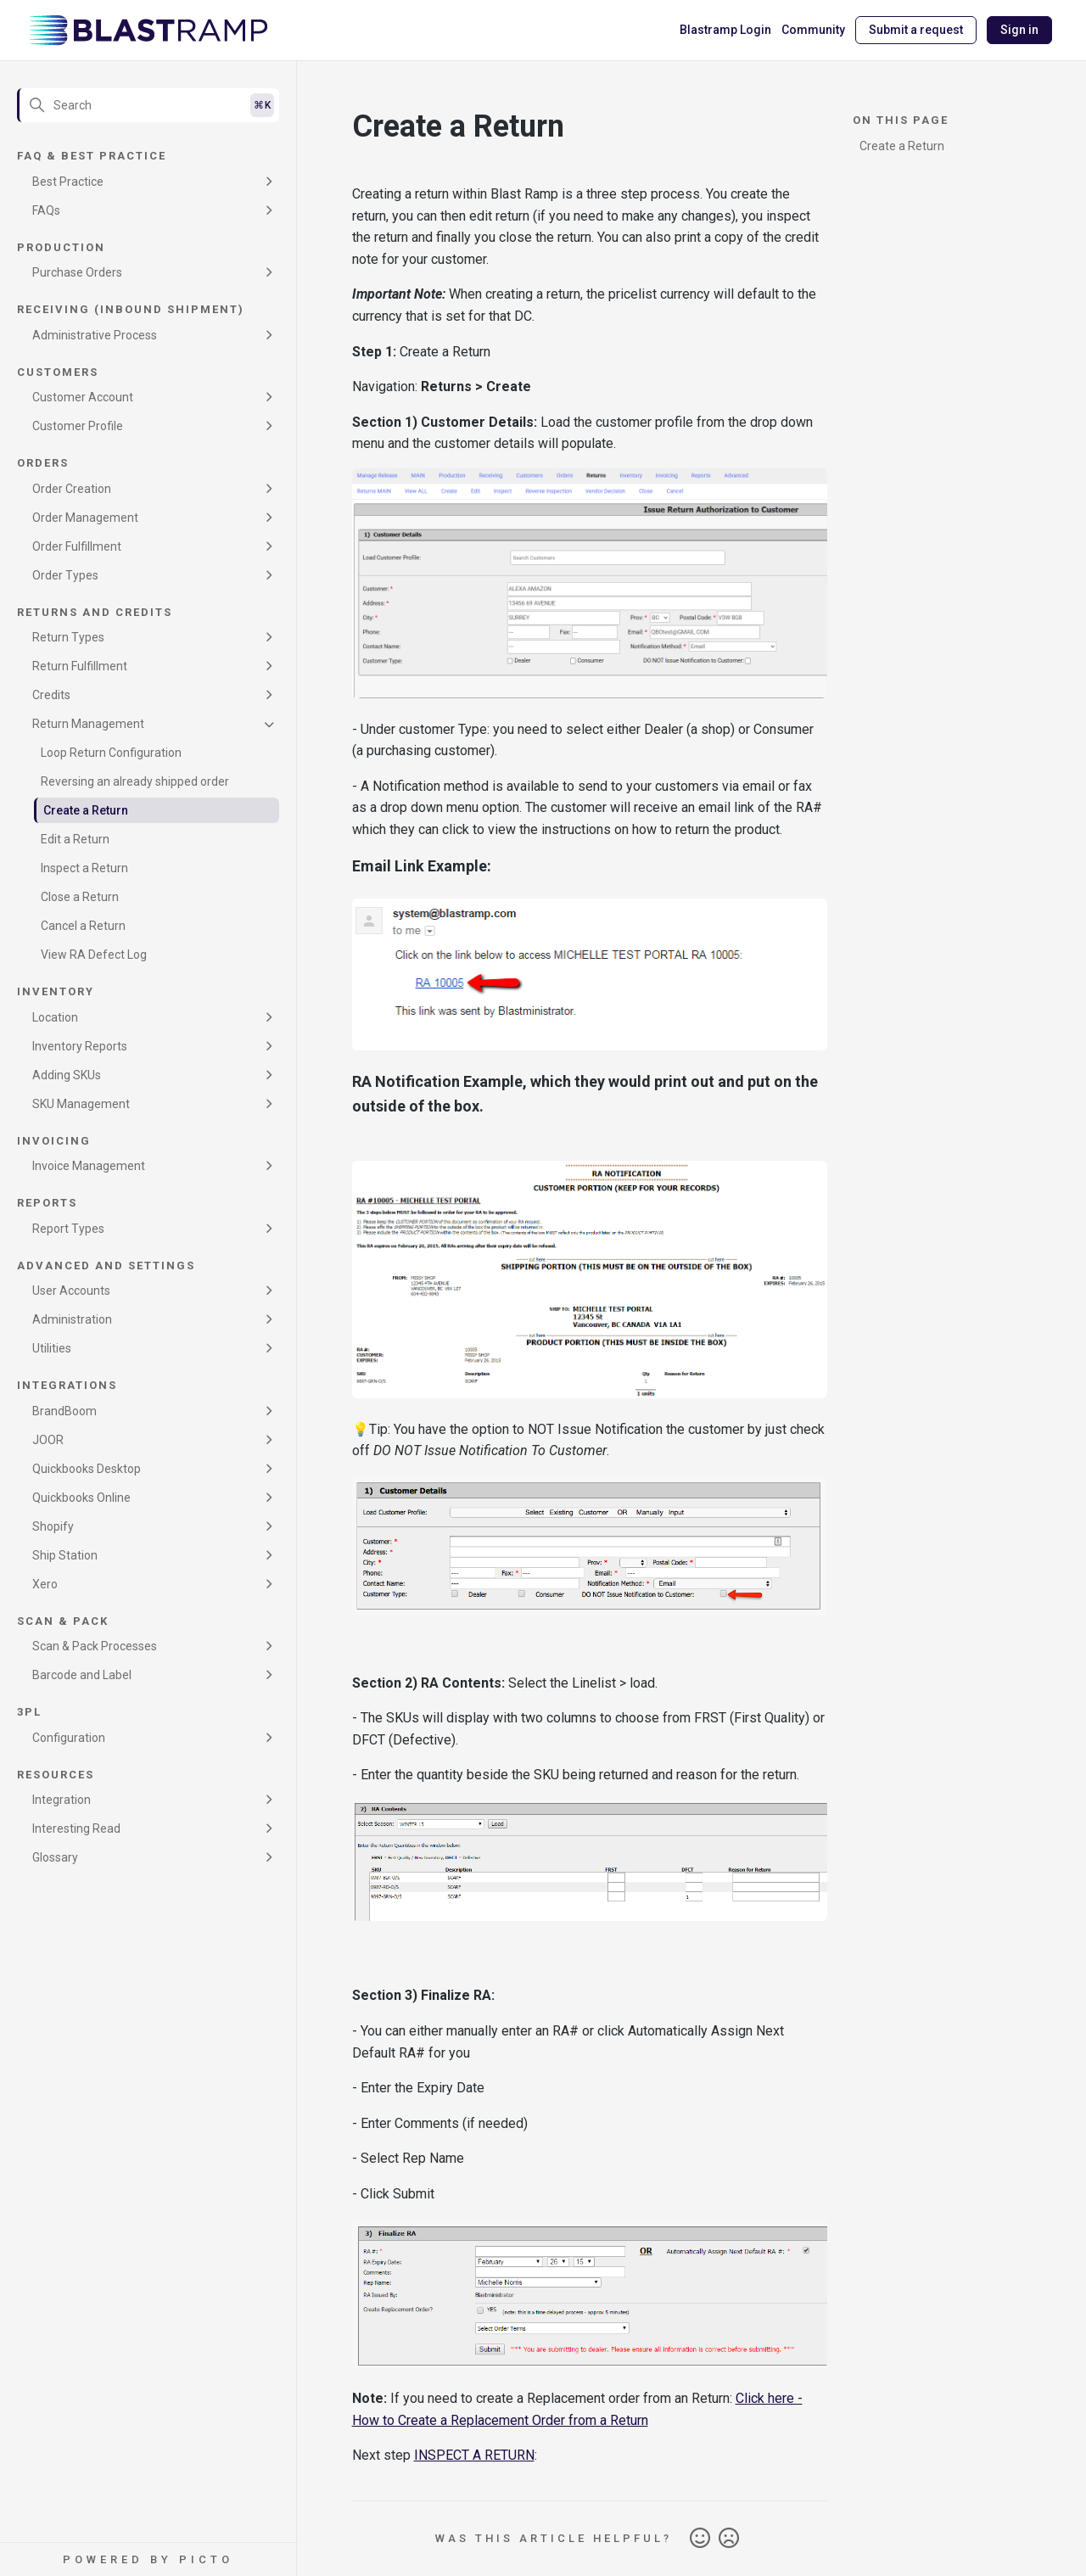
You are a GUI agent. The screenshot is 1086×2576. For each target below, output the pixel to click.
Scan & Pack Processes (94, 1646)
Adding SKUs (66, 1075)
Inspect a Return (84, 868)
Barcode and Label (82, 1675)
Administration (72, 1319)
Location (55, 1017)
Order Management (85, 517)
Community (813, 29)
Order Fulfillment (76, 546)
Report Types (68, 1228)
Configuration (68, 1737)
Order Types (65, 575)
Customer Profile (77, 426)
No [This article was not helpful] (729, 2539)
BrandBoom (64, 1411)
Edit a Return (75, 839)
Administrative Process (94, 335)
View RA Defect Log (94, 954)
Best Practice (68, 181)
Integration (61, 1799)
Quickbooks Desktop (86, 1469)
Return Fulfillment (79, 666)
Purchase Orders (77, 272)
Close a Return (80, 897)
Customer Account (82, 397)
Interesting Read (76, 1828)
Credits (51, 695)
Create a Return (85, 810)
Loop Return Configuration (111, 752)
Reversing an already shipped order (135, 781)
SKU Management (81, 1104)
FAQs (46, 210)
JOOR (48, 1440)
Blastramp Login (725, 29)
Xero (45, 1584)
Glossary (55, 1857)
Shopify (53, 1526)
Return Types (68, 637)
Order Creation (71, 489)
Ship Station (65, 1555)
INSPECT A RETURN (474, 2455)
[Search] (148, 105)
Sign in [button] (1019, 29)
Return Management (88, 724)
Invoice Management (88, 1166)
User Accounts (71, 1290)
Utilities (51, 1348)
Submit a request (916, 29)
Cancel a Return (83, 925)
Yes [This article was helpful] (700, 2539)
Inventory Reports (79, 1046)
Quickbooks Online (81, 1497)
